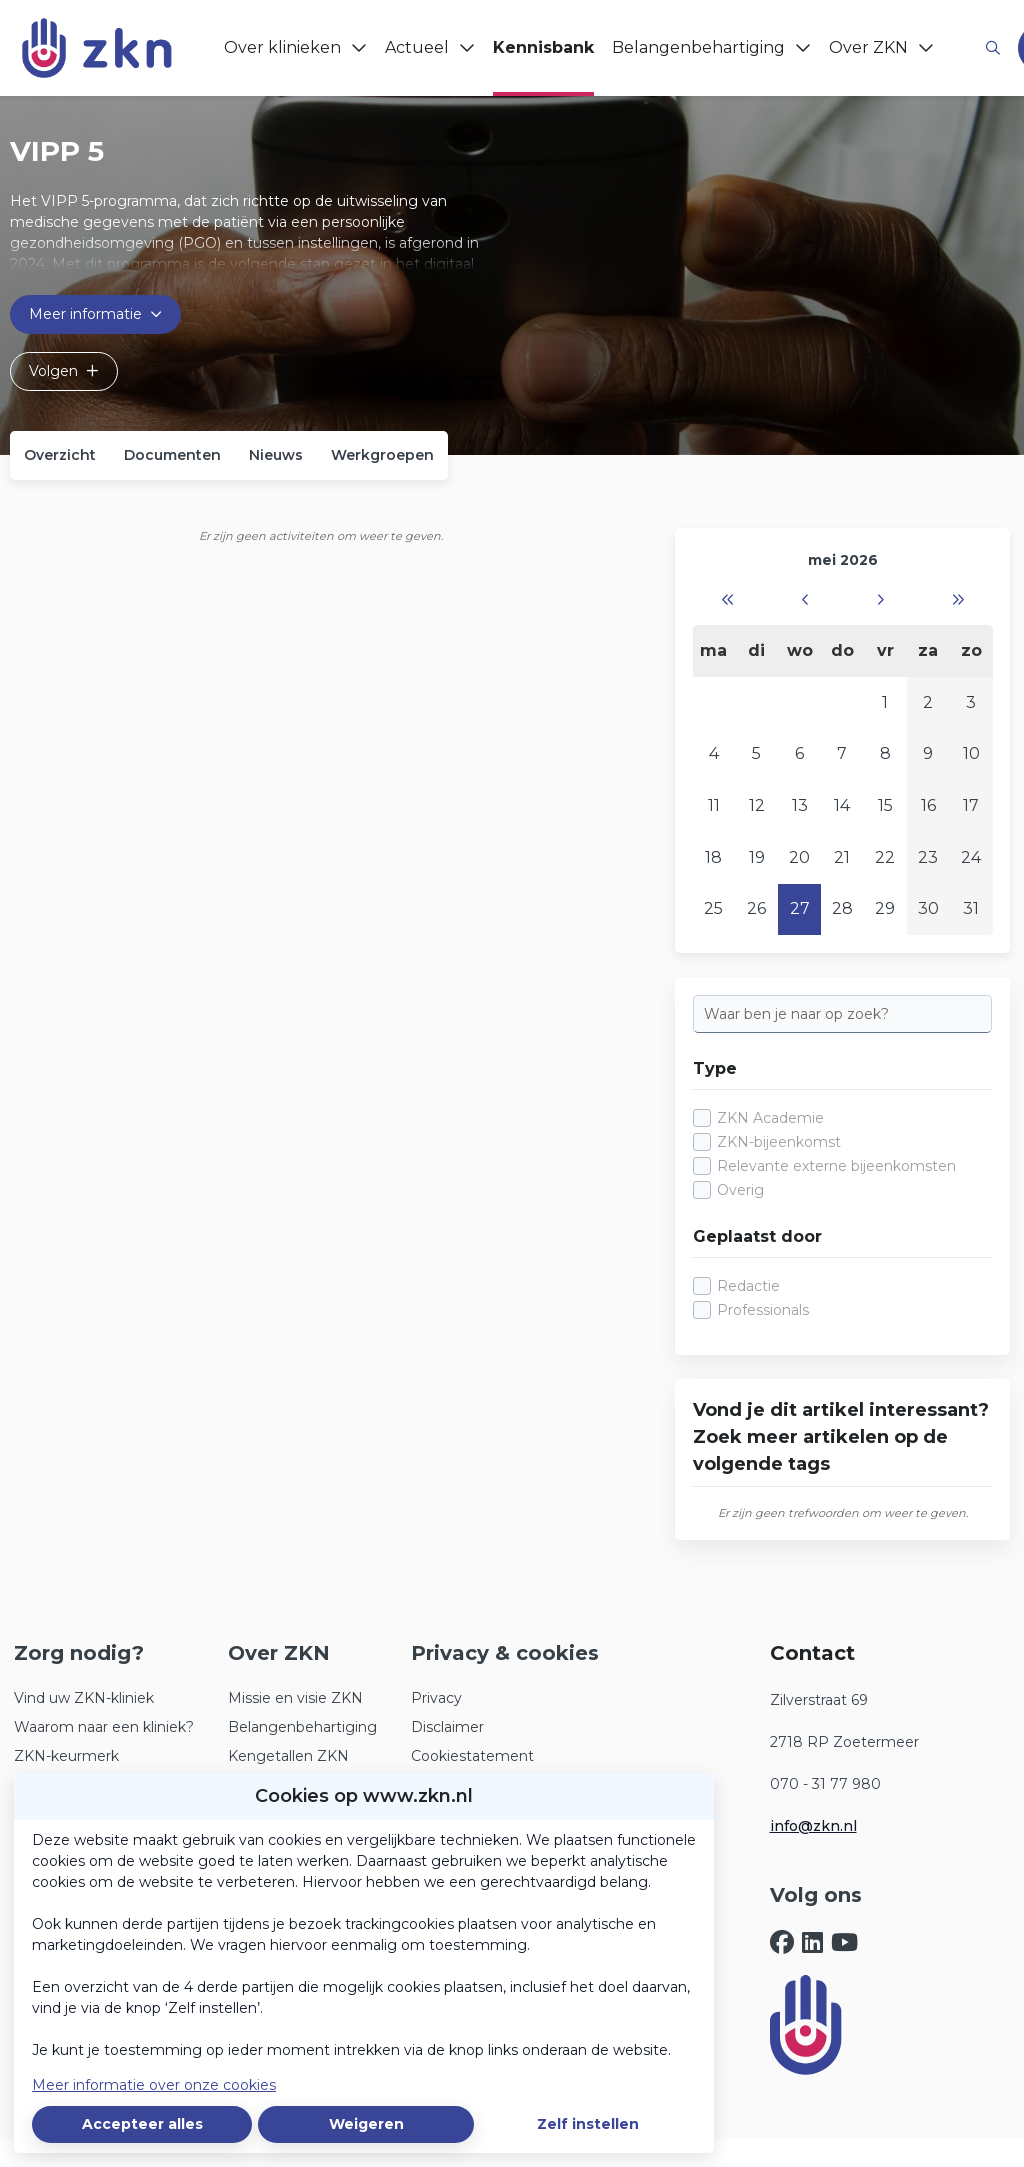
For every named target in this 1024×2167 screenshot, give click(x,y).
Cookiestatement (472, 1756)
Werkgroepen (382, 455)
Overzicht (60, 455)
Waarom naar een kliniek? (104, 1727)
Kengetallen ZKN (288, 1756)
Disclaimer (447, 1727)
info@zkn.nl (813, 1826)
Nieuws (276, 455)
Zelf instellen (588, 2124)
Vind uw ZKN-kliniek (84, 1698)
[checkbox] (842, 1154)
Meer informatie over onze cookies (154, 2085)
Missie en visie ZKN (295, 1698)
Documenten (172, 455)
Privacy (436, 1698)
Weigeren (366, 2124)
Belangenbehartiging (302, 1727)
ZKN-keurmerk (66, 1756)
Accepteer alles (142, 2124)
